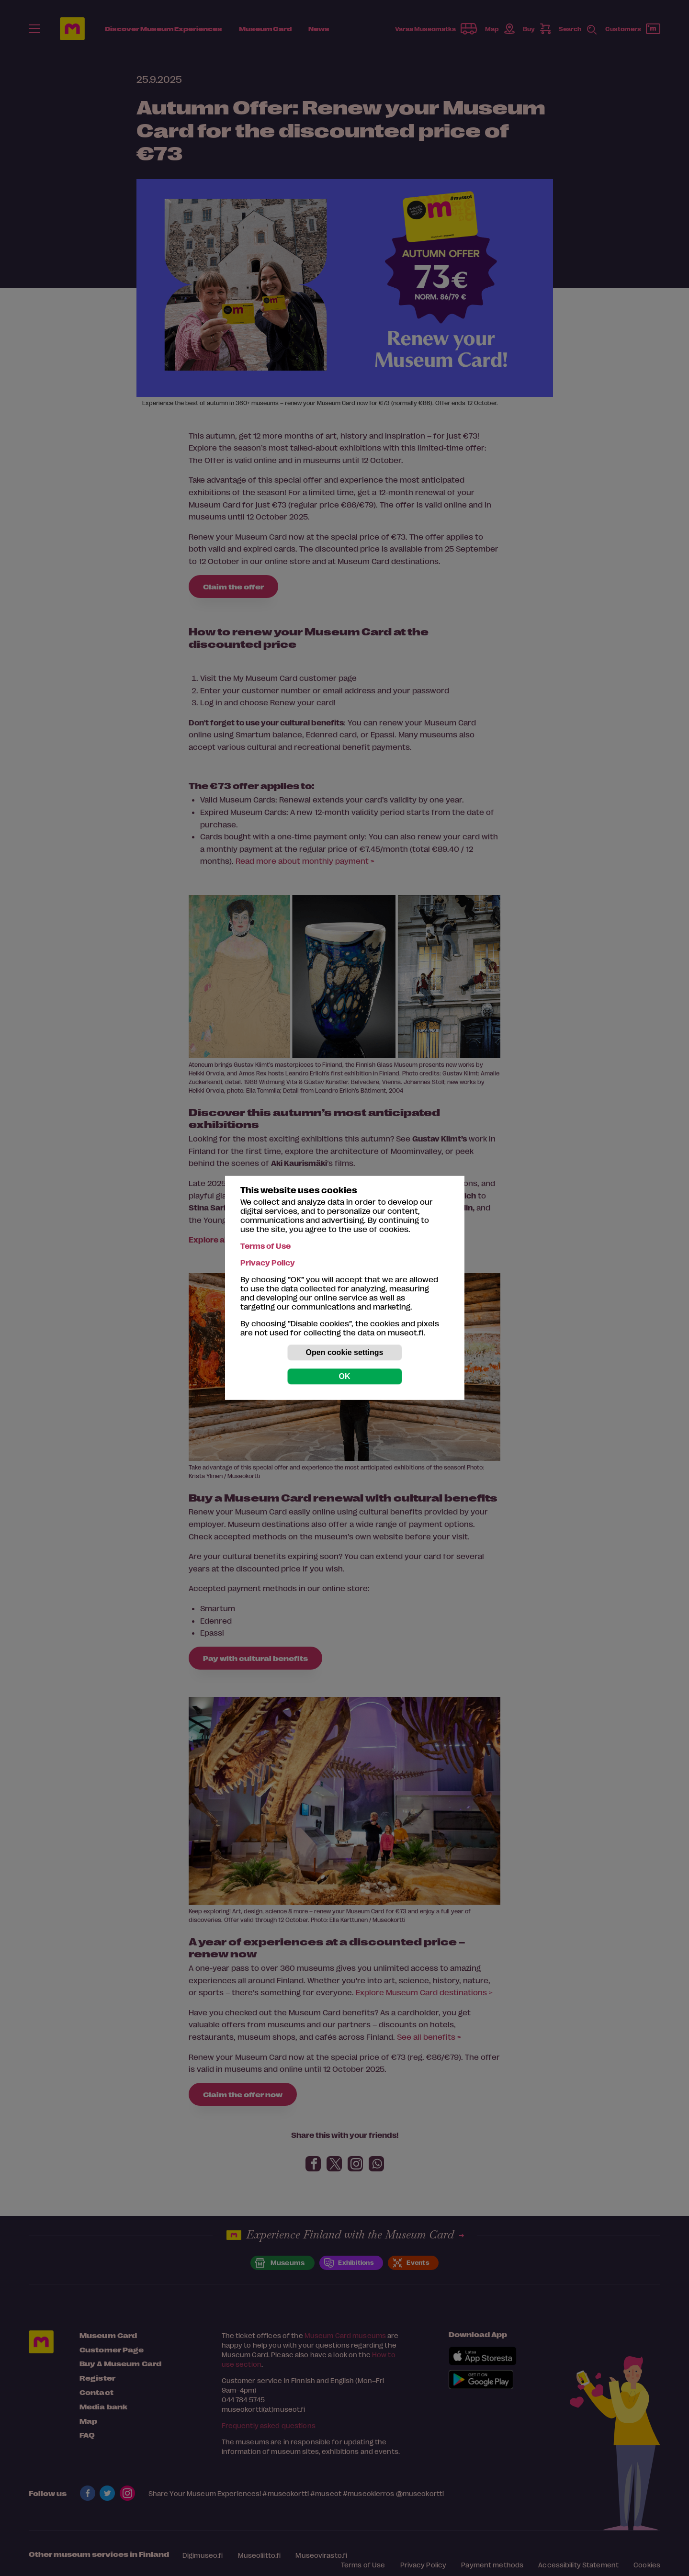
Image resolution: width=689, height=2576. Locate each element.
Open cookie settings (345, 1352)
